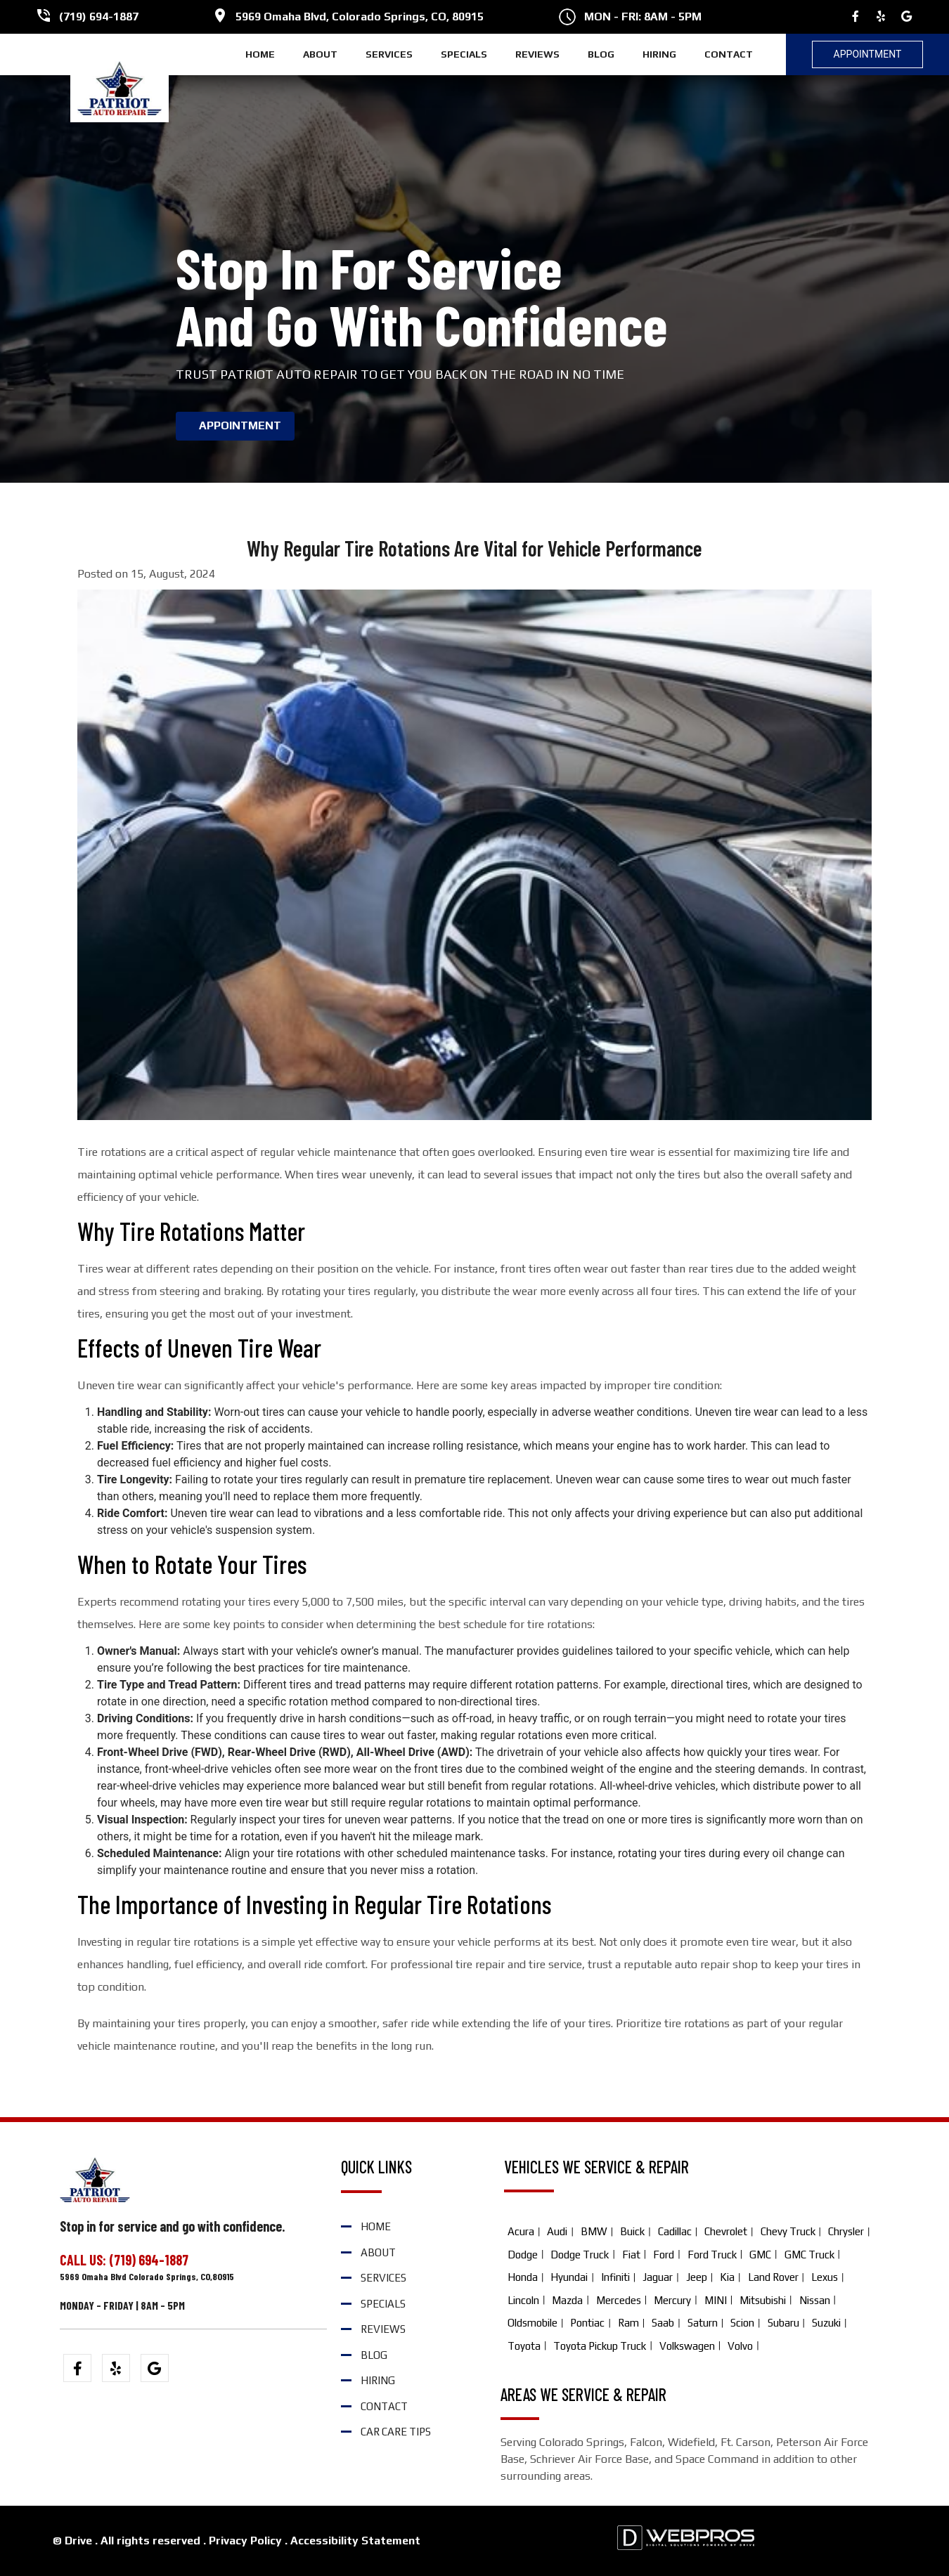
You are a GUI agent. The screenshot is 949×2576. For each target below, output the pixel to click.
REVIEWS (537, 54)
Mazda (567, 2300)
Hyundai (569, 2277)
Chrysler (846, 2231)
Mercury (672, 2300)
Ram (628, 2323)
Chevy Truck (788, 2231)
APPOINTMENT (240, 425)
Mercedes (618, 2300)
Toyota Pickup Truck (599, 2346)
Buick (632, 2231)
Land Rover (773, 2277)
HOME (260, 54)
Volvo (740, 2346)
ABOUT (320, 54)
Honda (523, 2277)
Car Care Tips (396, 2432)
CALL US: (84, 2259)
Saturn (702, 2323)
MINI (715, 2300)
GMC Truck (809, 2254)
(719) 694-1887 (98, 16)
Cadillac (675, 2231)
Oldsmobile (532, 2323)
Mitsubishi (763, 2300)
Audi (557, 2231)
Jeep (696, 2277)
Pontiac (587, 2323)
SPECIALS (464, 54)
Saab (663, 2323)
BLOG (601, 54)
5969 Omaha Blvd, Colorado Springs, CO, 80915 (359, 16)
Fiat (631, 2254)
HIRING (659, 54)
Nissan (814, 2300)
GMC (760, 2254)
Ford (663, 2254)
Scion (742, 2323)
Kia (727, 2277)
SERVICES (389, 54)
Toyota (524, 2346)
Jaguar (658, 2277)
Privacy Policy (245, 2540)
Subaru (783, 2323)
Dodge (523, 2254)
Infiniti (615, 2277)
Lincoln (523, 2300)
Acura (521, 2231)
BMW (594, 2231)
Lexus (824, 2277)
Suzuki (826, 2323)
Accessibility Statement (355, 2540)
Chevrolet (725, 2231)
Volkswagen (687, 2346)
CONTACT (728, 54)
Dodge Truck (579, 2254)
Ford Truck (712, 2254)
